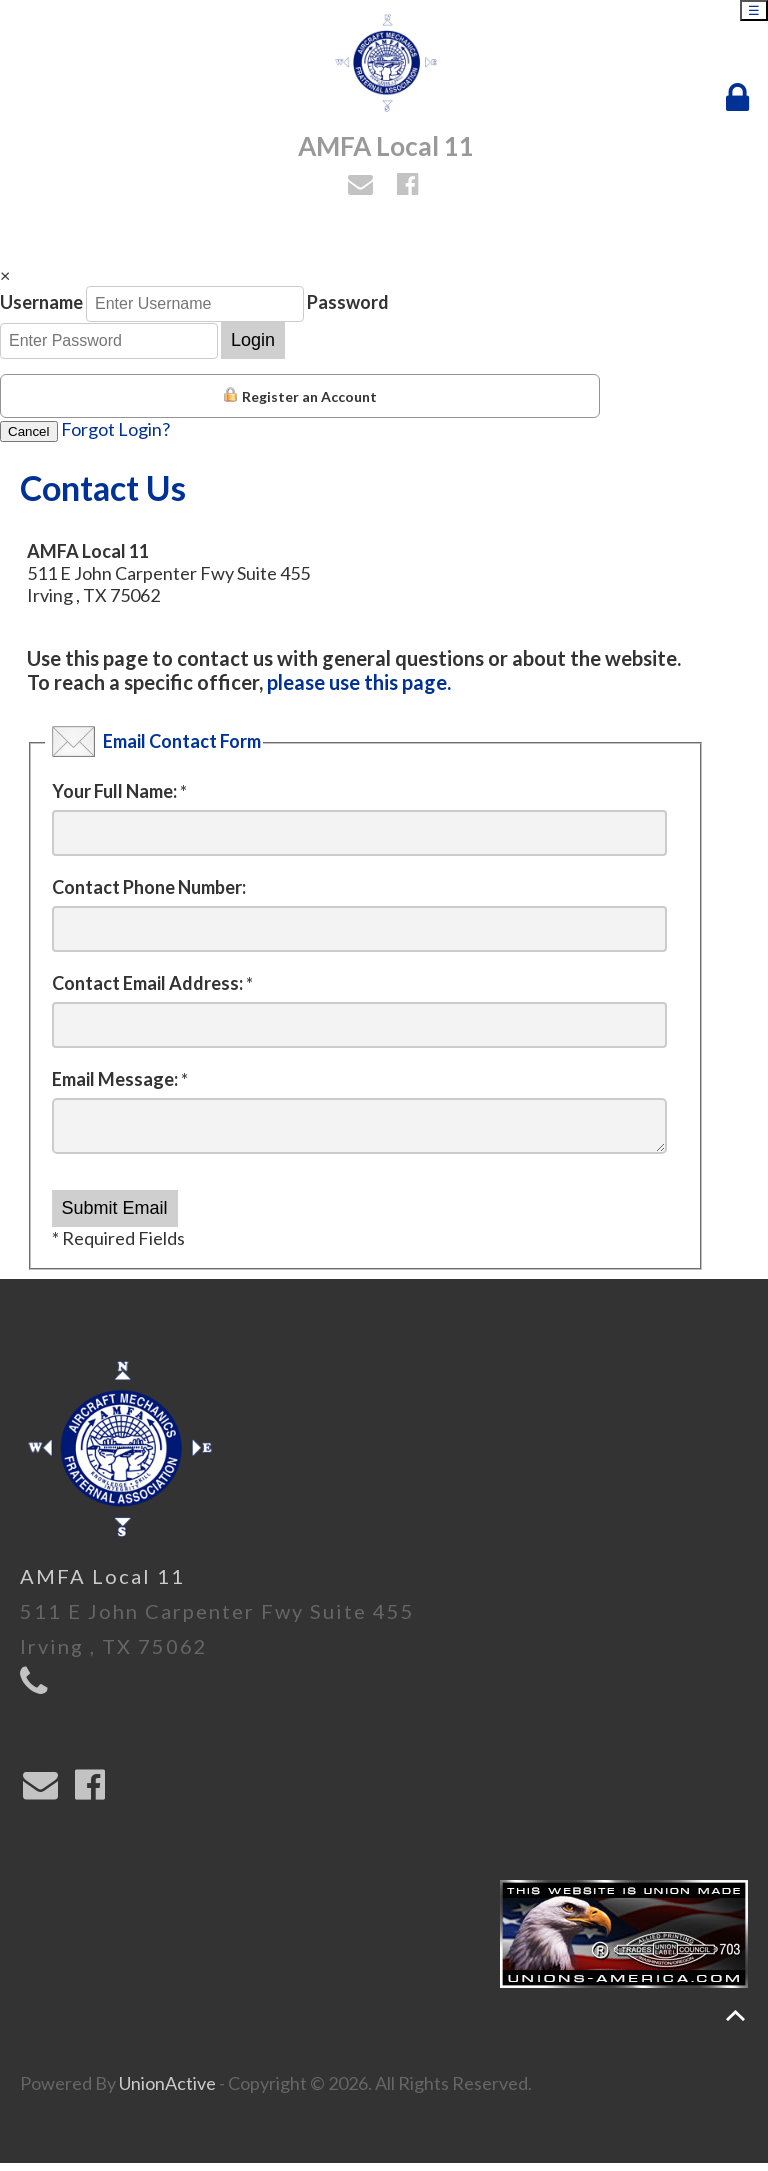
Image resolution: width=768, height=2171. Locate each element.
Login (253, 340)
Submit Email (115, 1216)
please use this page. (359, 682)
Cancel (29, 431)
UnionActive (167, 2091)
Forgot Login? (115, 429)
